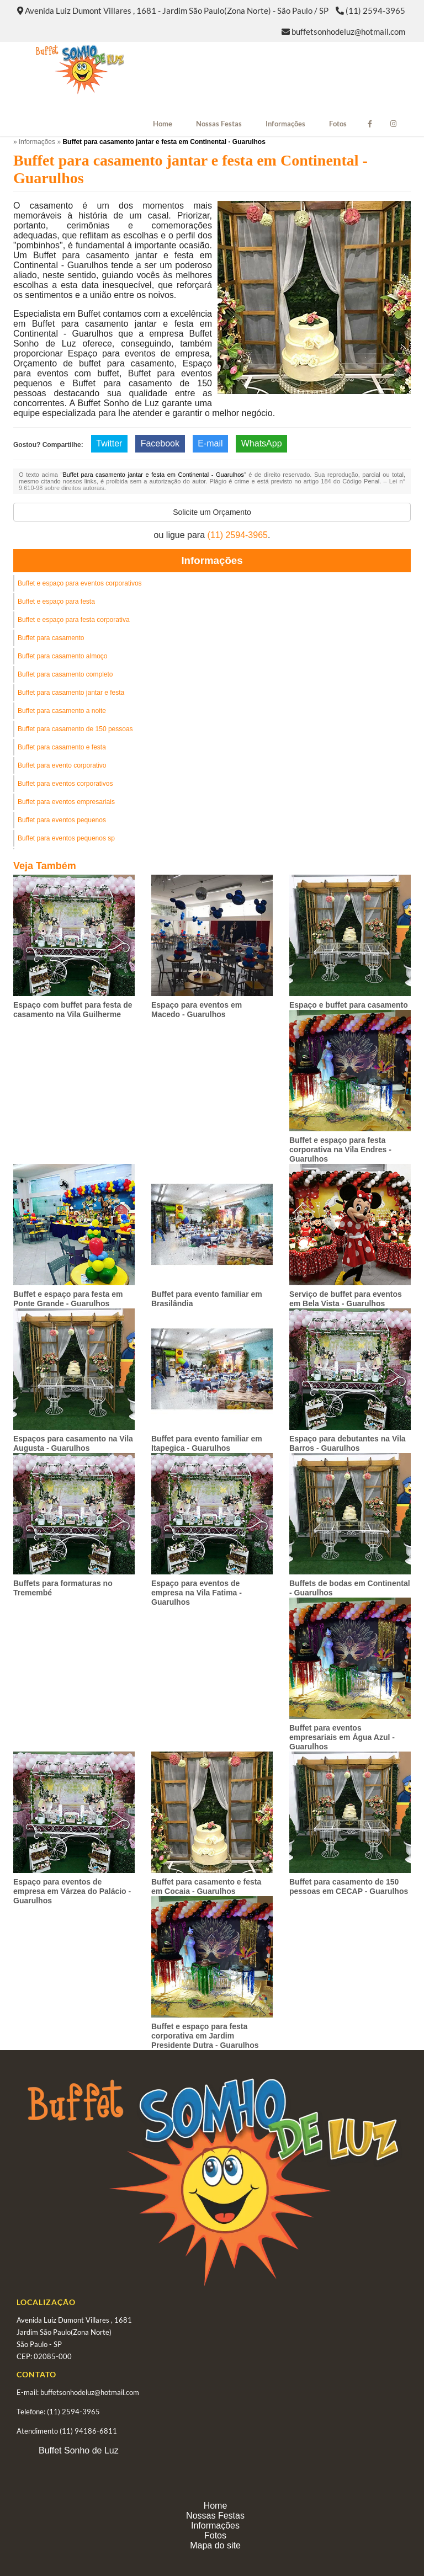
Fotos (338, 123)
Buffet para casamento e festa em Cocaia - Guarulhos (206, 1886)
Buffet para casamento (51, 638)
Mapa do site (215, 2545)
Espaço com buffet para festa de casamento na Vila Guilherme (72, 1009)
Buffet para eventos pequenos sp (66, 838)
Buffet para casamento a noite (62, 711)
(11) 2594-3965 (375, 10)
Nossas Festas (219, 123)
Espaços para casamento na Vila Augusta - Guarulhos (73, 1443)
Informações (285, 123)
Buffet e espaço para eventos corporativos (80, 583)
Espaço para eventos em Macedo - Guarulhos (196, 1009)
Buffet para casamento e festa (62, 747)
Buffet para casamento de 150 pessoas (75, 729)
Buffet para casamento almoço (63, 656)
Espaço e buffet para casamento (348, 1004)
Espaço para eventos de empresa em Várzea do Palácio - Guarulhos (72, 1891)
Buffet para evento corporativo (62, 765)
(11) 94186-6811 (88, 2430)
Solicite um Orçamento (212, 512)
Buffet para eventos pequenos (62, 820)
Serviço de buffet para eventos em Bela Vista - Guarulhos (345, 1299)
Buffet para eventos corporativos (65, 783)
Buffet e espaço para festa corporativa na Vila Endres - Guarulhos (340, 1149)
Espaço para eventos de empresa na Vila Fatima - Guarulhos (196, 1592)
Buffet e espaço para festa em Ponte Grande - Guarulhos (68, 1299)
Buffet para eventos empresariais (66, 802)
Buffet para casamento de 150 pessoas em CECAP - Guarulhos (348, 1886)
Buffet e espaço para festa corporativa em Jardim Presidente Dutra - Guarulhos (204, 2036)
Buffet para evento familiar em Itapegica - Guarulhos (206, 1443)
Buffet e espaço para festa (56, 601)
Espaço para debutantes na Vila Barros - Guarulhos (347, 1443)
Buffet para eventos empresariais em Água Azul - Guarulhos (342, 1737)
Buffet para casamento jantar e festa (71, 692)
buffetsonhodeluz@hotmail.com (348, 31)
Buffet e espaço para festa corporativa (74, 620)
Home (162, 123)
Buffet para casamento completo (65, 674)
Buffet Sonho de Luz (79, 2450)
